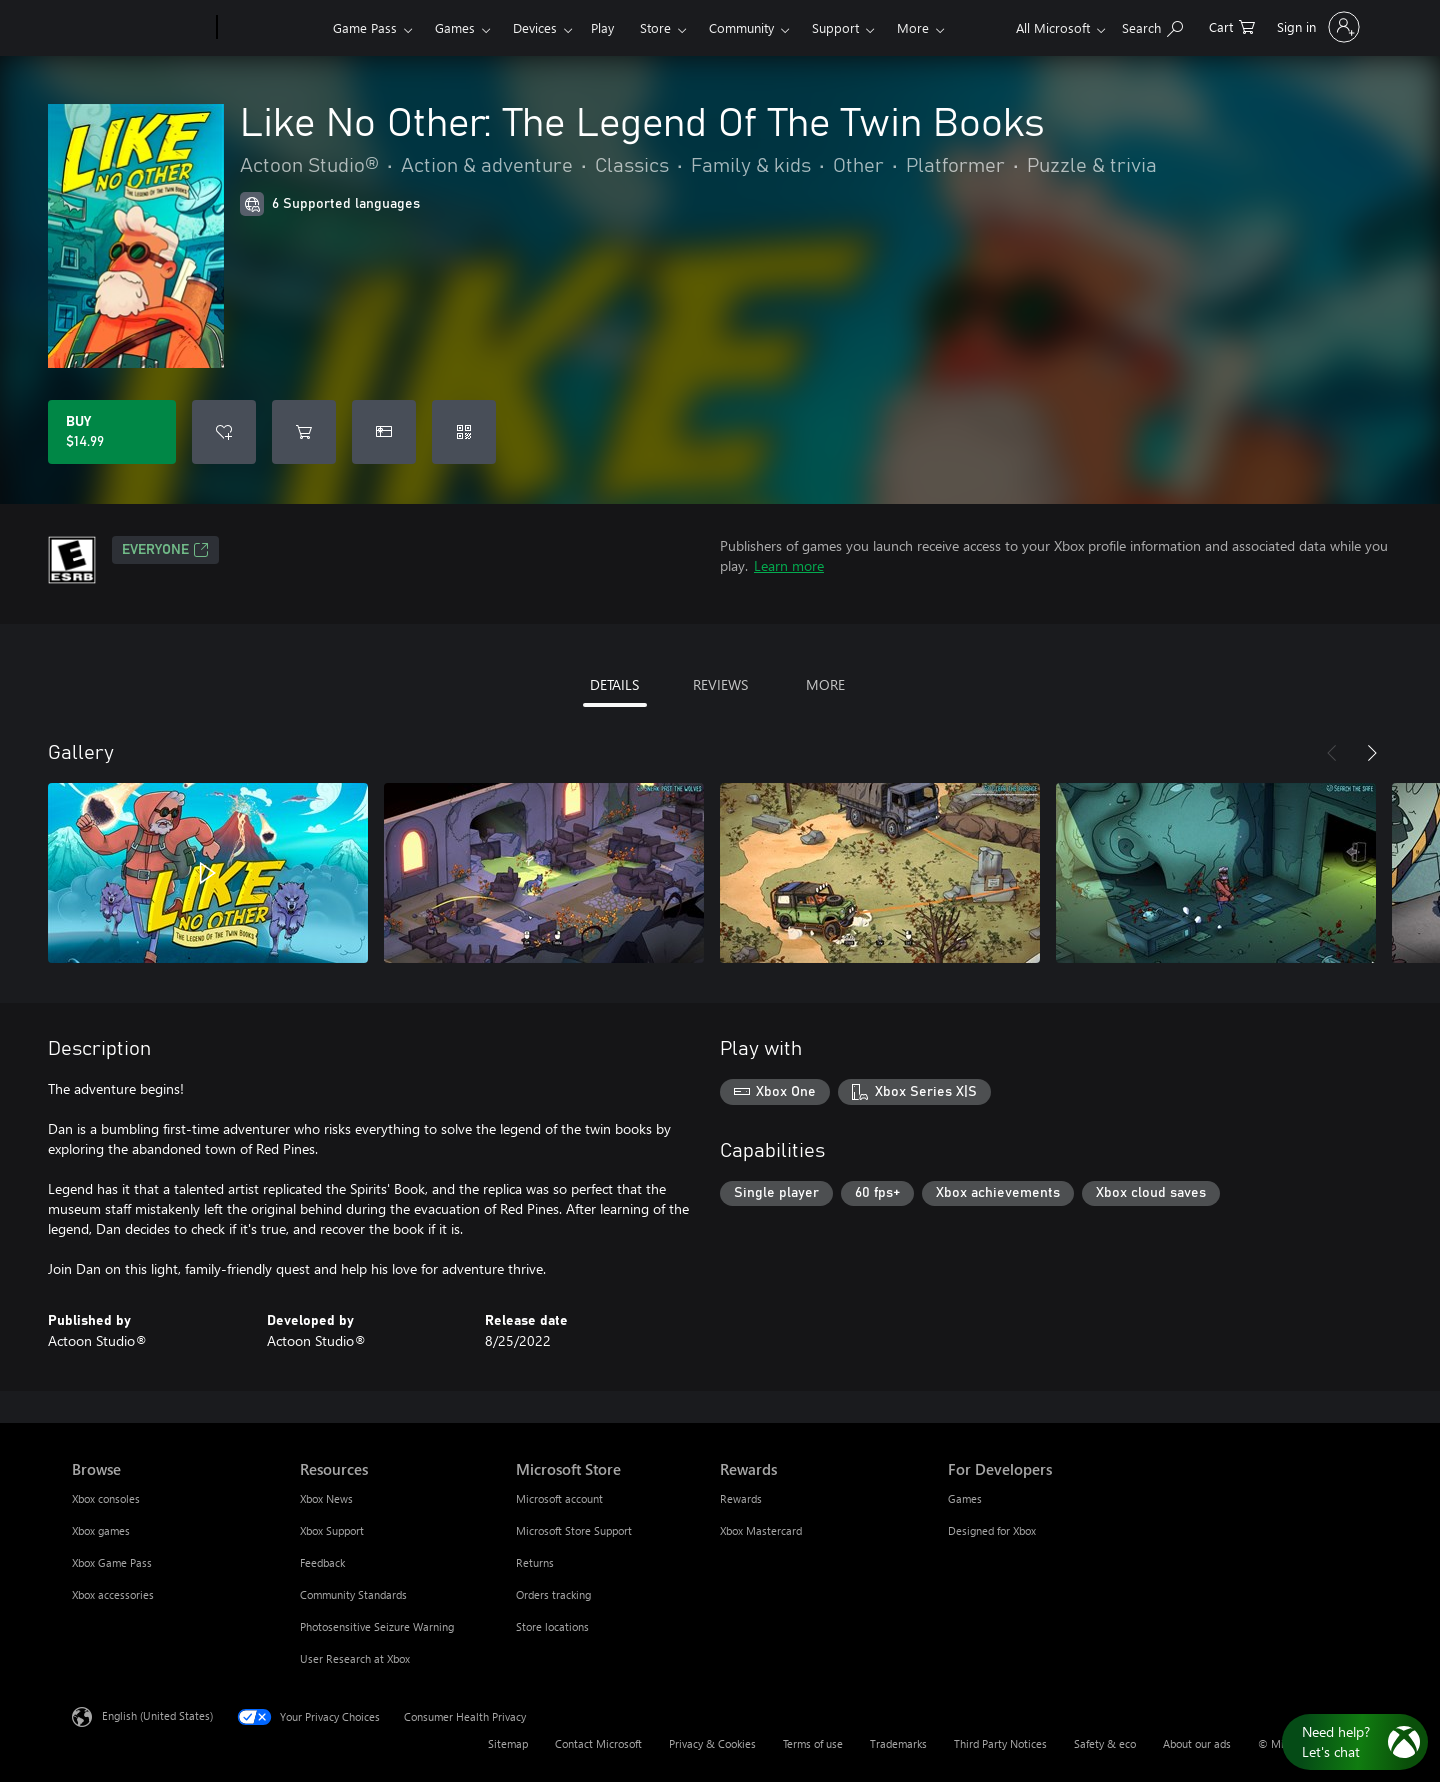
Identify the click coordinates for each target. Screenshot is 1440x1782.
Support (835, 27)
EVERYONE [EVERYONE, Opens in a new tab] (165, 550)
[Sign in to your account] (1316, 27)
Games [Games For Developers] (965, 1498)
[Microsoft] (140, 28)
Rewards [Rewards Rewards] (741, 1498)
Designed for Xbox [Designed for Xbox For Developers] (992, 1530)
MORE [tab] (825, 684)
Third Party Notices (1000, 1743)
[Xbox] (272, 28)
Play (602, 27)
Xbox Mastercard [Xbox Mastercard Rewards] (761, 1530)
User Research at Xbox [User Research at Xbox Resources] (355, 1658)
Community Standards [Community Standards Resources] (353, 1594)
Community (741, 27)
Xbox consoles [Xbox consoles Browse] (106, 1498)
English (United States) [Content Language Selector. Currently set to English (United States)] (157, 1715)
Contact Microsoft (598, 1743)
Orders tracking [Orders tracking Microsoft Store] (553, 1594)
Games (455, 27)
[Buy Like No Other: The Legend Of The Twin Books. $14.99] (112, 432)
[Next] (1372, 753)
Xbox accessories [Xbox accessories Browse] (113, 1594)
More (913, 27)
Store (655, 27)
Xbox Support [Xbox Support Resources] (332, 1530)
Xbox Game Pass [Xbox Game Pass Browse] (112, 1562)
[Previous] (1332, 753)
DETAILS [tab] (614, 684)
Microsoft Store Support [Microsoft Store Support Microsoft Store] (574, 1530)
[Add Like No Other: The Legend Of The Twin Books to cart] (304, 432)
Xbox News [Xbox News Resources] (326, 1498)
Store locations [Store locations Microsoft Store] (552, 1626)
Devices (535, 27)
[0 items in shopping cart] (1232, 25)
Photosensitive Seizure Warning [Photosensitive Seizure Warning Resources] (377, 1626)
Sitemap (508, 1743)
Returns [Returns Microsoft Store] (535, 1562)
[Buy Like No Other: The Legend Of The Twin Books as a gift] (384, 432)
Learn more (789, 565)
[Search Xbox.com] (1152, 25)
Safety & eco (1105, 1743)
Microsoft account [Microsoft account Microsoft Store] (559, 1498)
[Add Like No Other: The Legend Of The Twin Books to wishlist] (224, 432)
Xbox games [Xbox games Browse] (101, 1530)
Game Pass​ (365, 27)
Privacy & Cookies (712, 1743)
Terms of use (813, 1743)
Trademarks (898, 1743)
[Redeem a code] (464, 432)
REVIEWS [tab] (720, 684)
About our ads (1197, 1743)
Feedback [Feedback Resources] (322, 1562)
